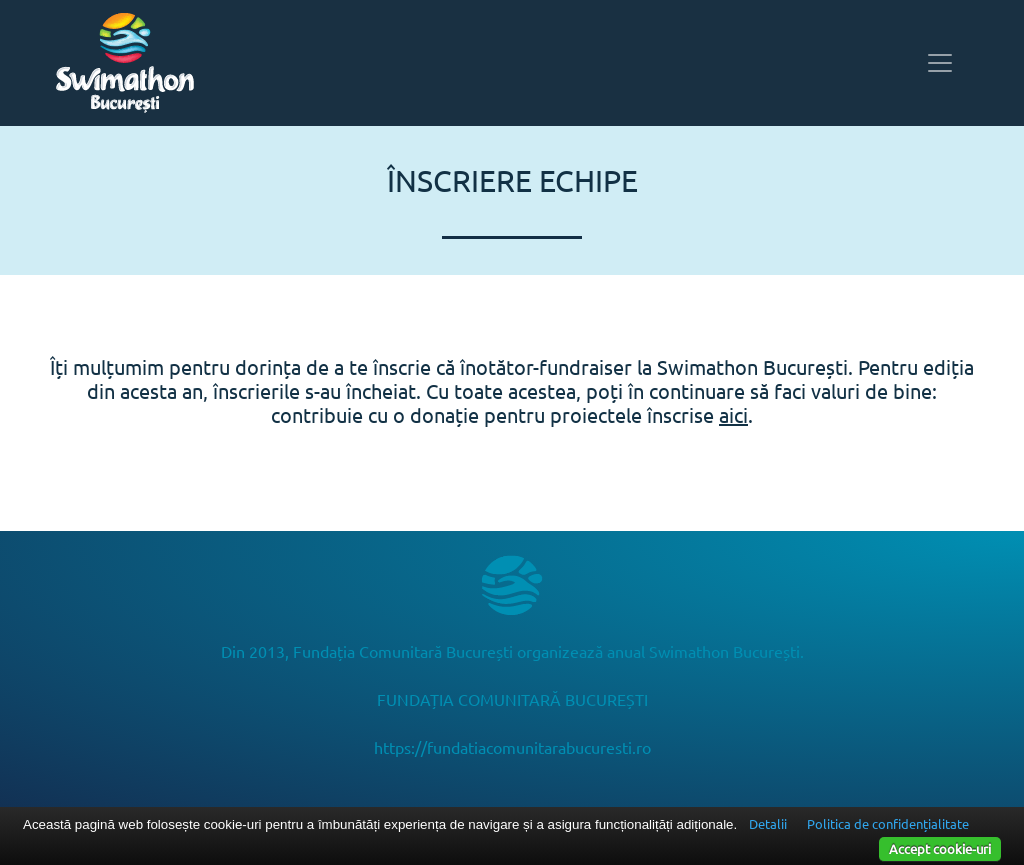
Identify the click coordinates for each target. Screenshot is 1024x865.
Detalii (768, 823)
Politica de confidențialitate (888, 823)
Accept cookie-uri (940, 848)
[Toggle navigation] (940, 63)
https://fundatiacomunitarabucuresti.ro (512, 747)
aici (733, 414)
